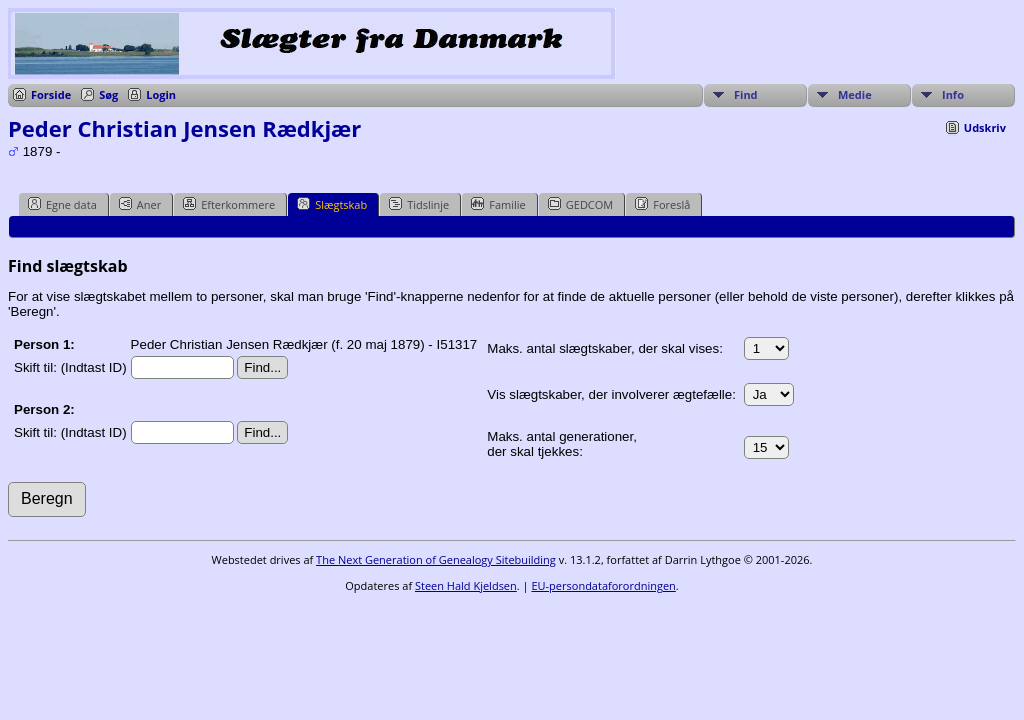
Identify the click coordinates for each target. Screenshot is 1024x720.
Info (953, 94)
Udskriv (985, 127)
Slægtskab (332, 204)
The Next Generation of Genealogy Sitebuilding (436, 559)
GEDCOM (580, 204)
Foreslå (662, 204)
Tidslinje (419, 204)
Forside (51, 94)
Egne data (62, 204)
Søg (108, 94)
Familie (498, 204)
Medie (855, 94)
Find (746, 94)
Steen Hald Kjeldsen (466, 585)
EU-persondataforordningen (603, 585)
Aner (140, 204)
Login (161, 94)
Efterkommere (229, 204)
